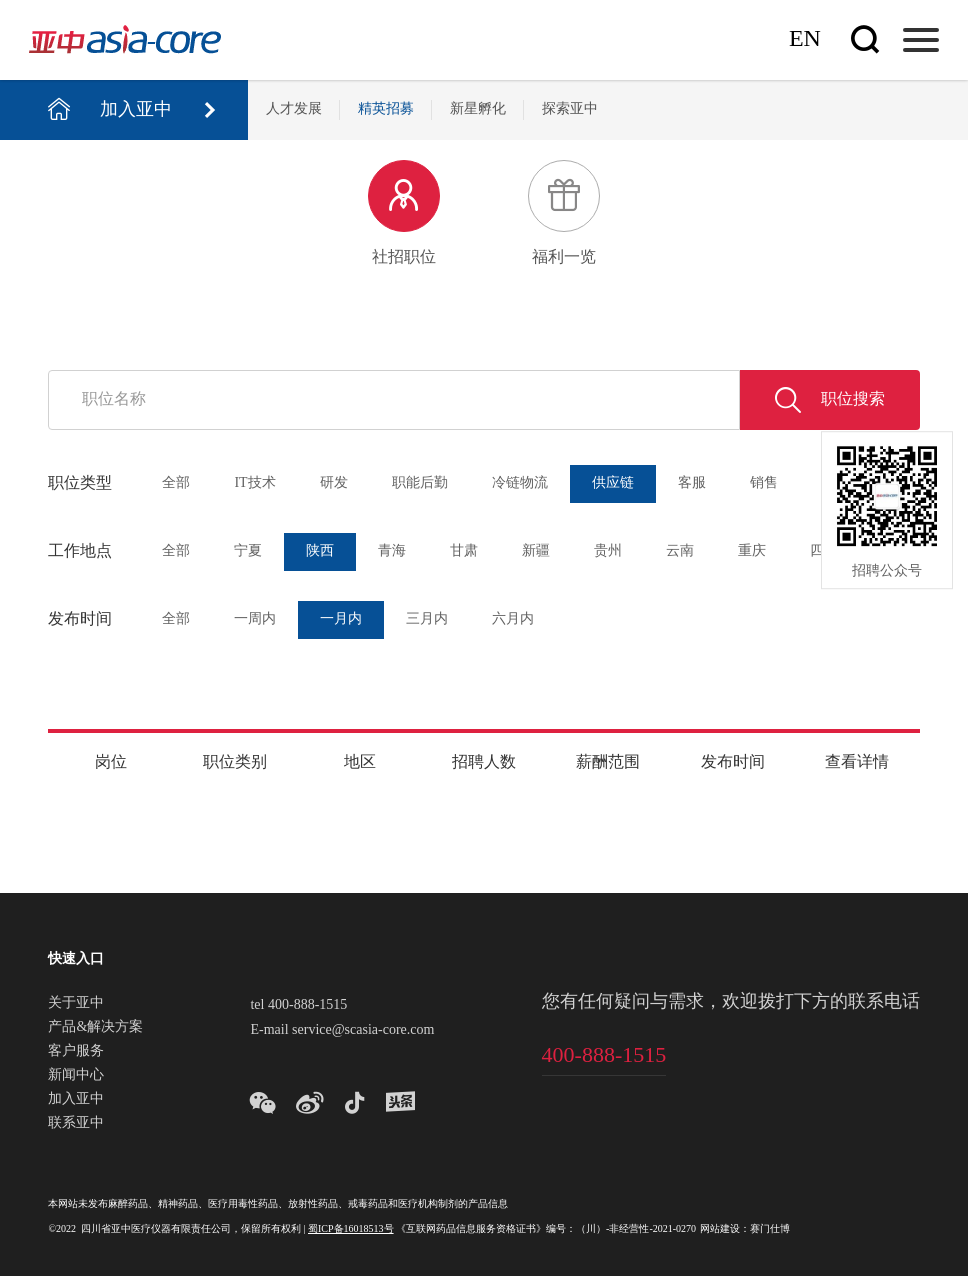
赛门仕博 (770, 1229)
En (805, 39)
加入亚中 (76, 1100)
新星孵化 (478, 109)
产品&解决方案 (95, 1028)
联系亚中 (76, 1124)
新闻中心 (76, 1076)
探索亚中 (570, 109)
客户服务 (76, 1052)
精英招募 (386, 109)
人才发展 (294, 109)
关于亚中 (76, 1004)
